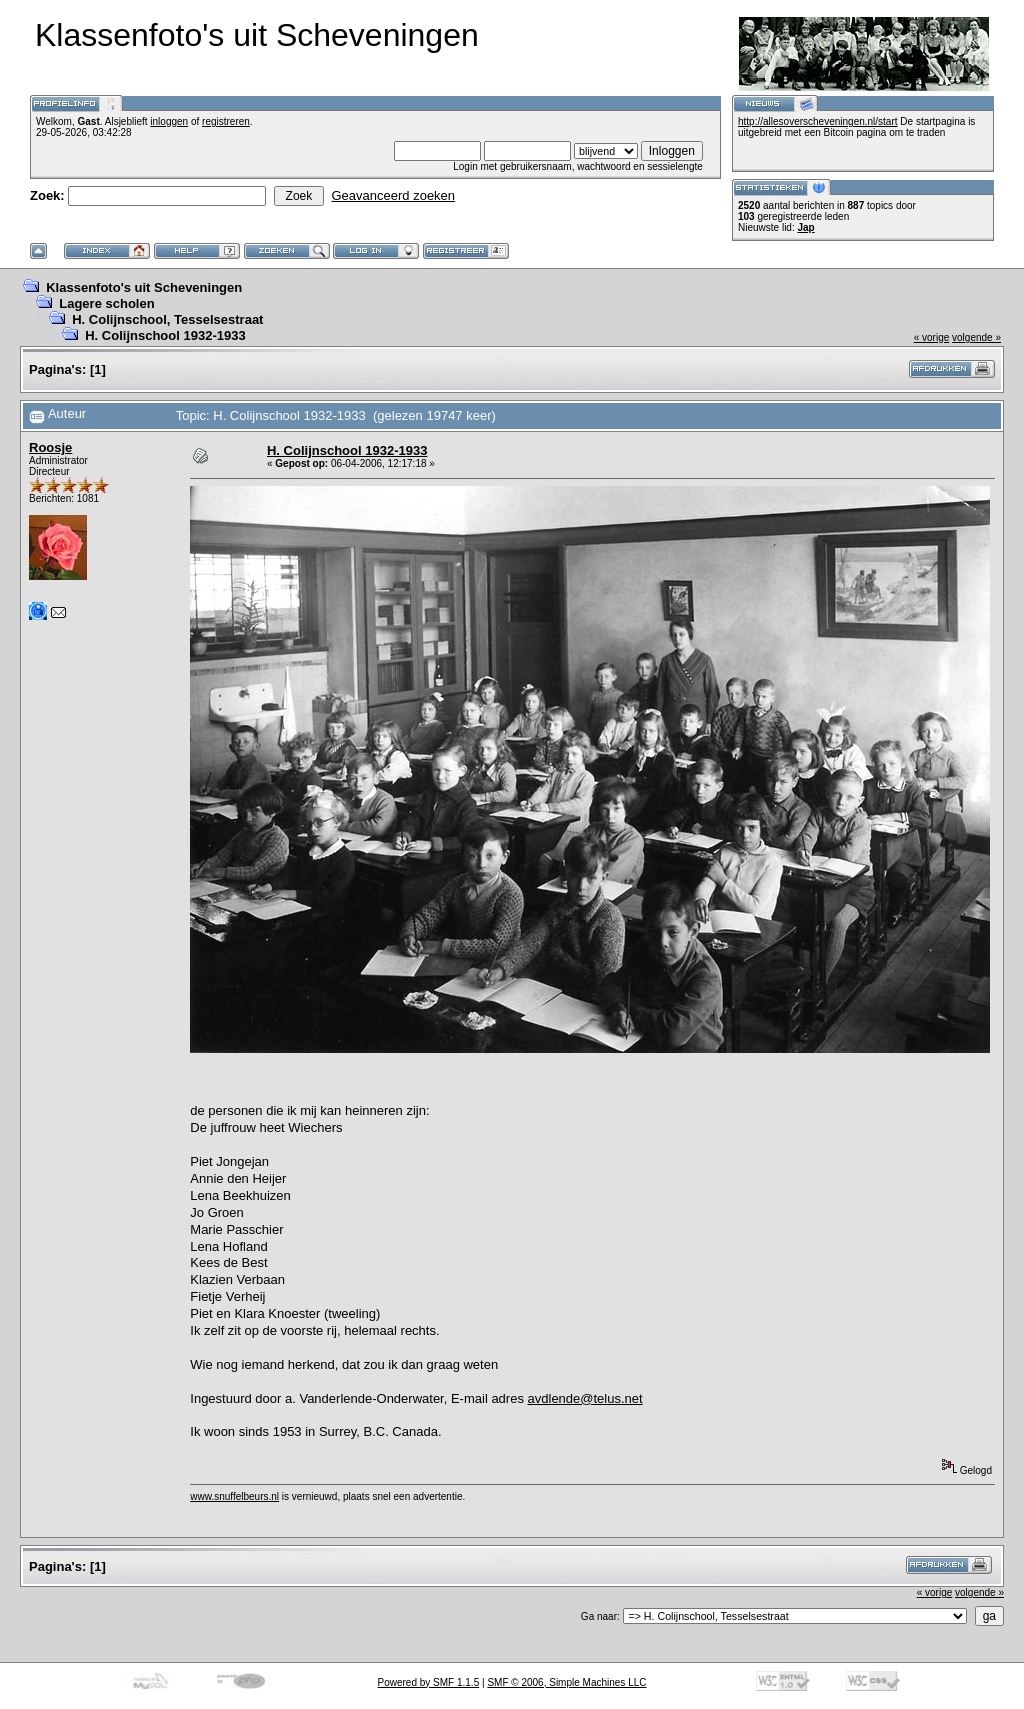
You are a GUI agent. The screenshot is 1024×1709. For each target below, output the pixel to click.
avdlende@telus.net (585, 1398)
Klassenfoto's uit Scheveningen (144, 287)
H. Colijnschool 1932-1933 (165, 335)
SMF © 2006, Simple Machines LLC (566, 1682)
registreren (226, 121)
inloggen (169, 121)
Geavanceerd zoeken (393, 195)
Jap (805, 227)
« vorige (932, 337)
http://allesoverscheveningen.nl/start (818, 121)
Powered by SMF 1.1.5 (429, 1682)
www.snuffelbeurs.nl (234, 1496)
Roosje (50, 447)
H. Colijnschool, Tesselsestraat (167, 319)
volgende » (976, 337)
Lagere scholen (106, 303)
